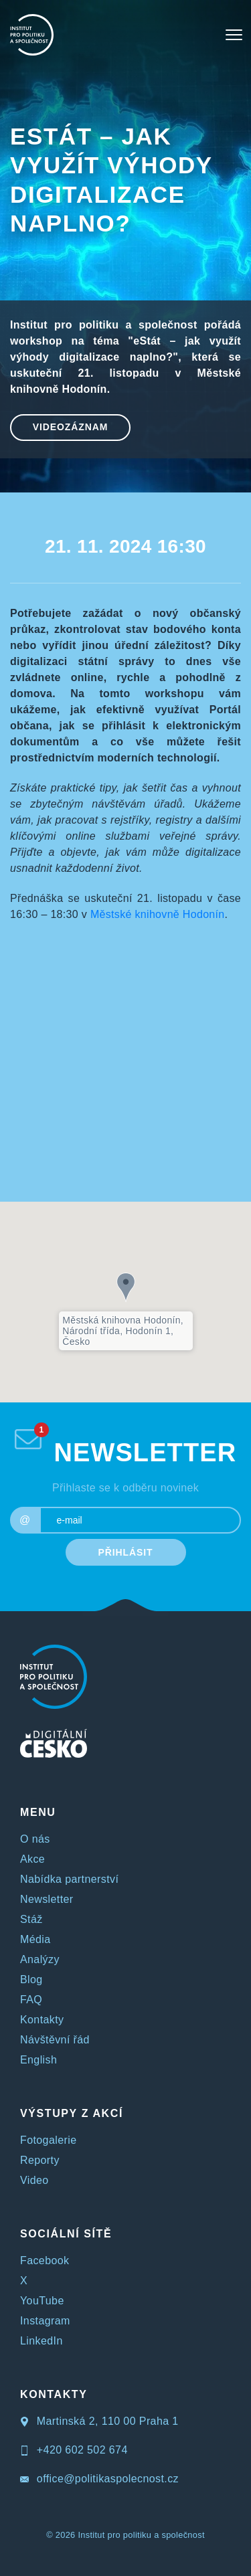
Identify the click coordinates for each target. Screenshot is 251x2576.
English (38, 2059)
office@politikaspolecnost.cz (99, 2478)
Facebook (44, 2260)
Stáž (31, 1919)
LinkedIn (41, 2341)
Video (34, 2180)
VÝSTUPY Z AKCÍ (71, 2113)
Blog (31, 1979)
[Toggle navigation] (234, 35)
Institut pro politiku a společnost (141, 2535)
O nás (35, 1839)
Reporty (40, 2160)
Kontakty (42, 2019)
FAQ (31, 1999)
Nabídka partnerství (69, 1879)
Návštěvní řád (55, 2039)
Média (35, 1939)
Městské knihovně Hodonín (157, 914)
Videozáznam (70, 427)
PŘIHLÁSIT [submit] (125, 1552)
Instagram (45, 2320)
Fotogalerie (48, 2140)
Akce (32, 1859)
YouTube (42, 2300)
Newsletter (47, 1899)
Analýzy (40, 1959)
